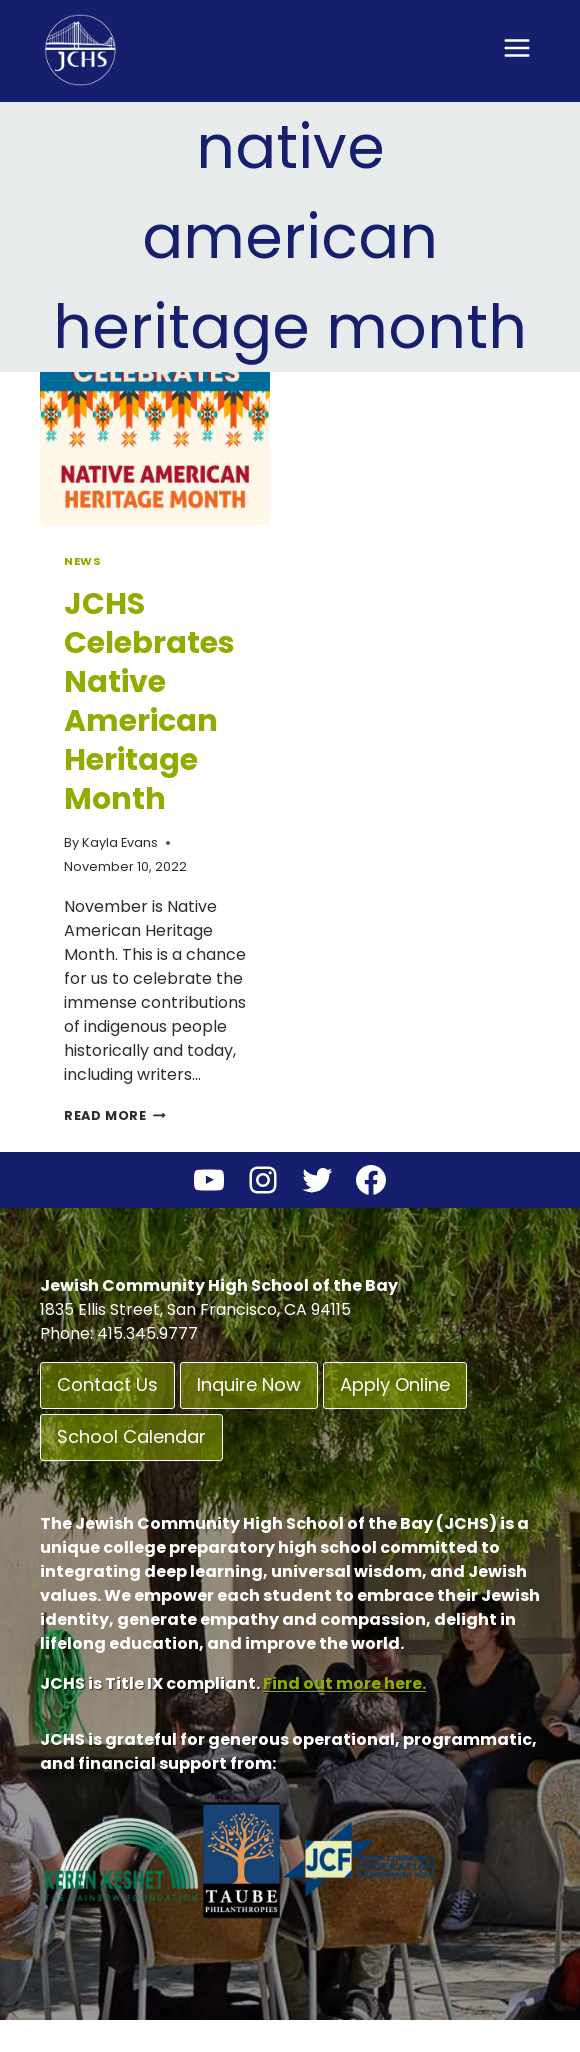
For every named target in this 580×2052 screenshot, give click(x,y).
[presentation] (155, 448)
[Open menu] (516, 47)
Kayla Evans (120, 842)
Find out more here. (344, 1683)
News (82, 561)
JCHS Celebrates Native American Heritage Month (149, 701)
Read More (115, 1115)
